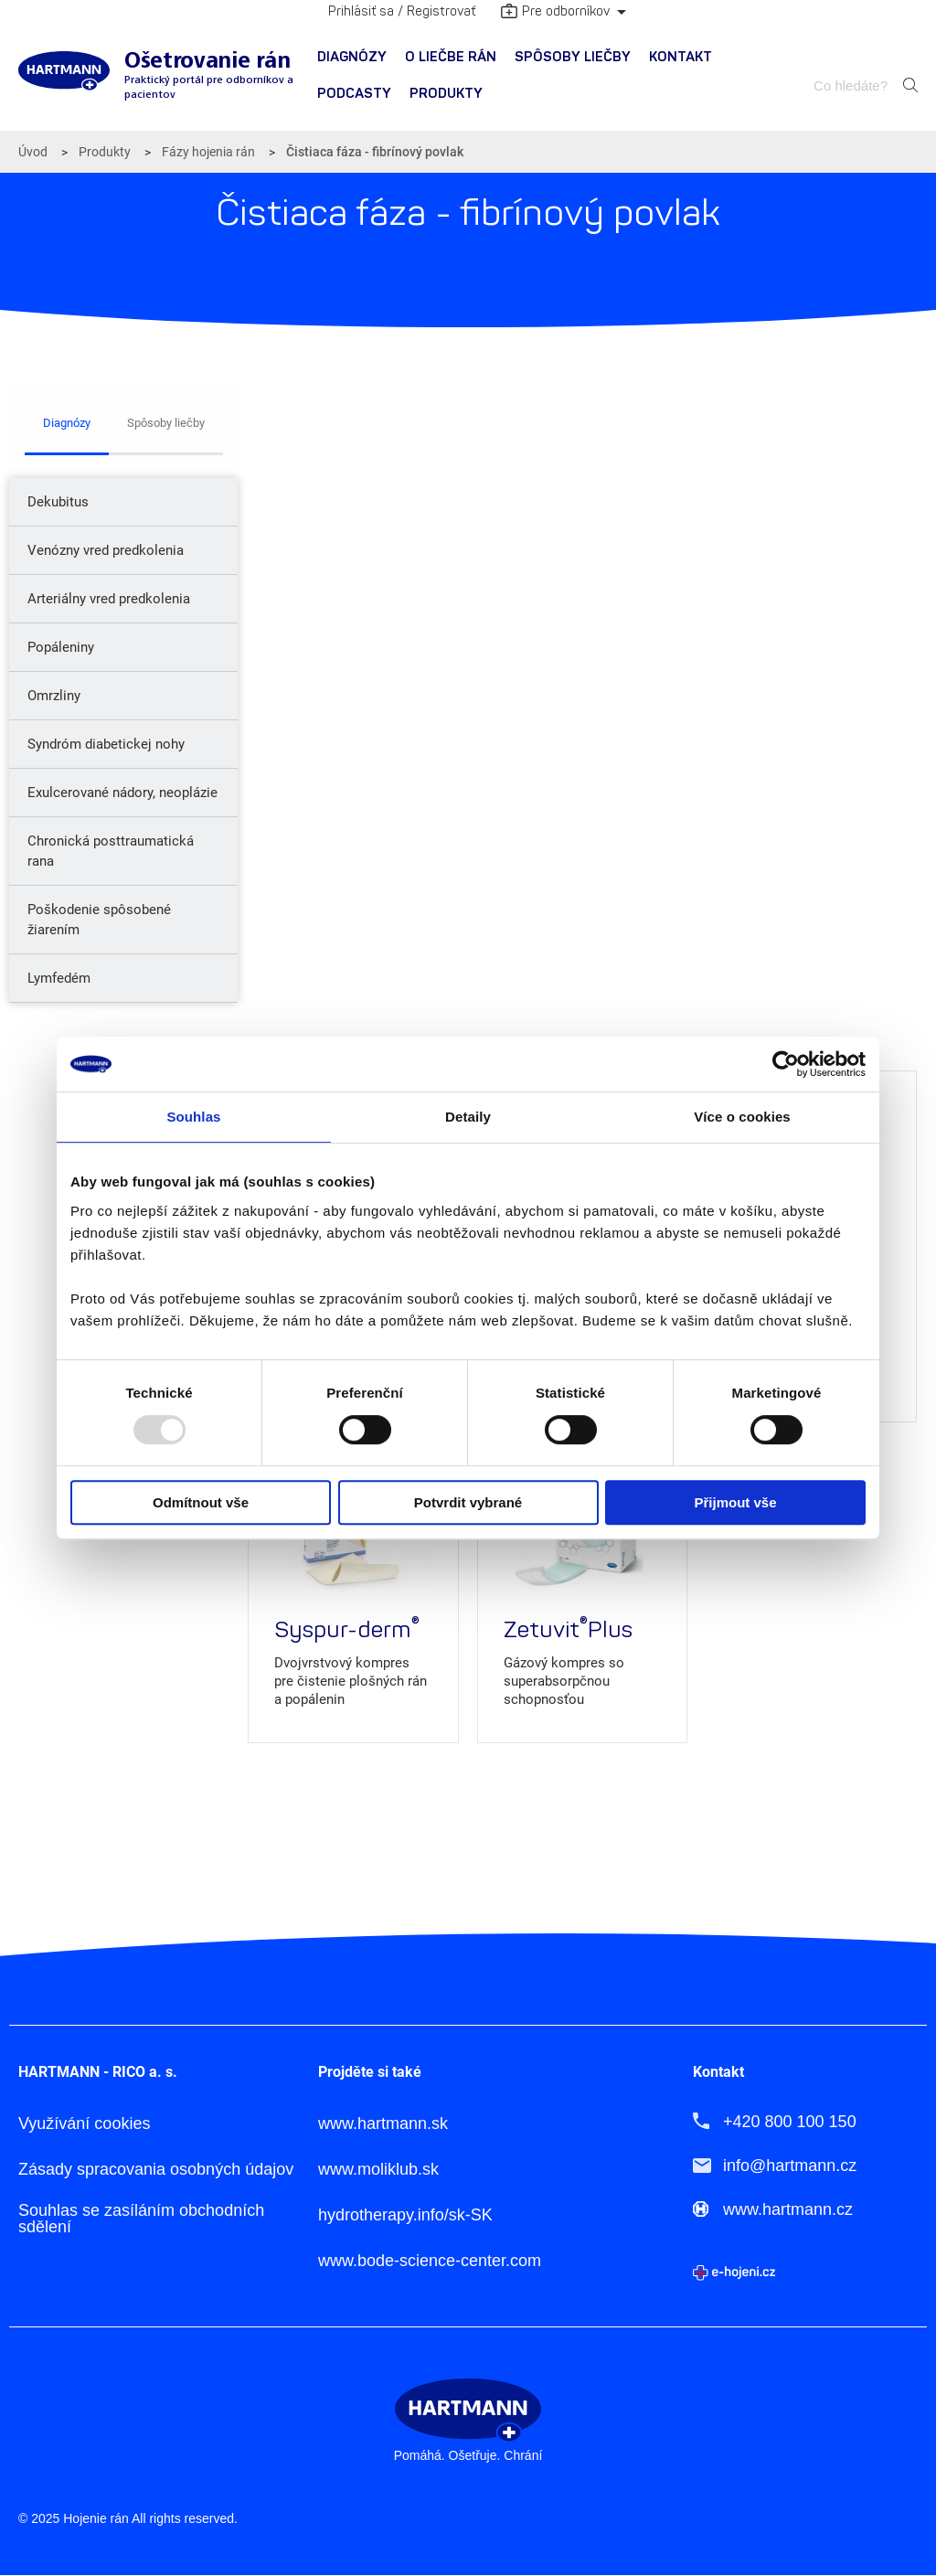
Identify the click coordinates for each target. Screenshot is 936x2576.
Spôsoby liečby (573, 57)
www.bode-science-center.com (429, 2261)
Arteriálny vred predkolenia (108, 599)
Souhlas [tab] (193, 1116)
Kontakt (680, 57)
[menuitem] (352, 57)
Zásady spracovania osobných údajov (155, 2169)
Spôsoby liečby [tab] (166, 423)
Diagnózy (352, 57)
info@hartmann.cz (789, 2165)
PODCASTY (354, 93)
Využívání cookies (84, 2124)
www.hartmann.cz (788, 2209)
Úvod (33, 151)
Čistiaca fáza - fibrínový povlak (374, 151)
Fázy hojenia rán (208, 151)
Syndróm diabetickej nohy (106, 744)
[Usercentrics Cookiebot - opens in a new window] (786, 1064)
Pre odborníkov (555, 13)
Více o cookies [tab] (742, 1116)
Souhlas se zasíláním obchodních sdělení (141, 2219)
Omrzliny (53, 695)
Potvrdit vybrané (468, 1502)
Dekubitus (58, 502)
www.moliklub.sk (378, 2169)
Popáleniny (60, 647)
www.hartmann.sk (383, 2124)
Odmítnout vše (201, 1502)
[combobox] (852, 85)
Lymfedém (58, 978)
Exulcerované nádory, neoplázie (122, 792)
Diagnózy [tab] (66, 423)
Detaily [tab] (468, 1116)
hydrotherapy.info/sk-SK (405, 2215)
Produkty (446, 93)
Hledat (910, 85)
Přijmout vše (735, 1502)
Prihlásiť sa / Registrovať (401, 11)
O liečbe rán (450, 57)
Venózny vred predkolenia (105, 550)
